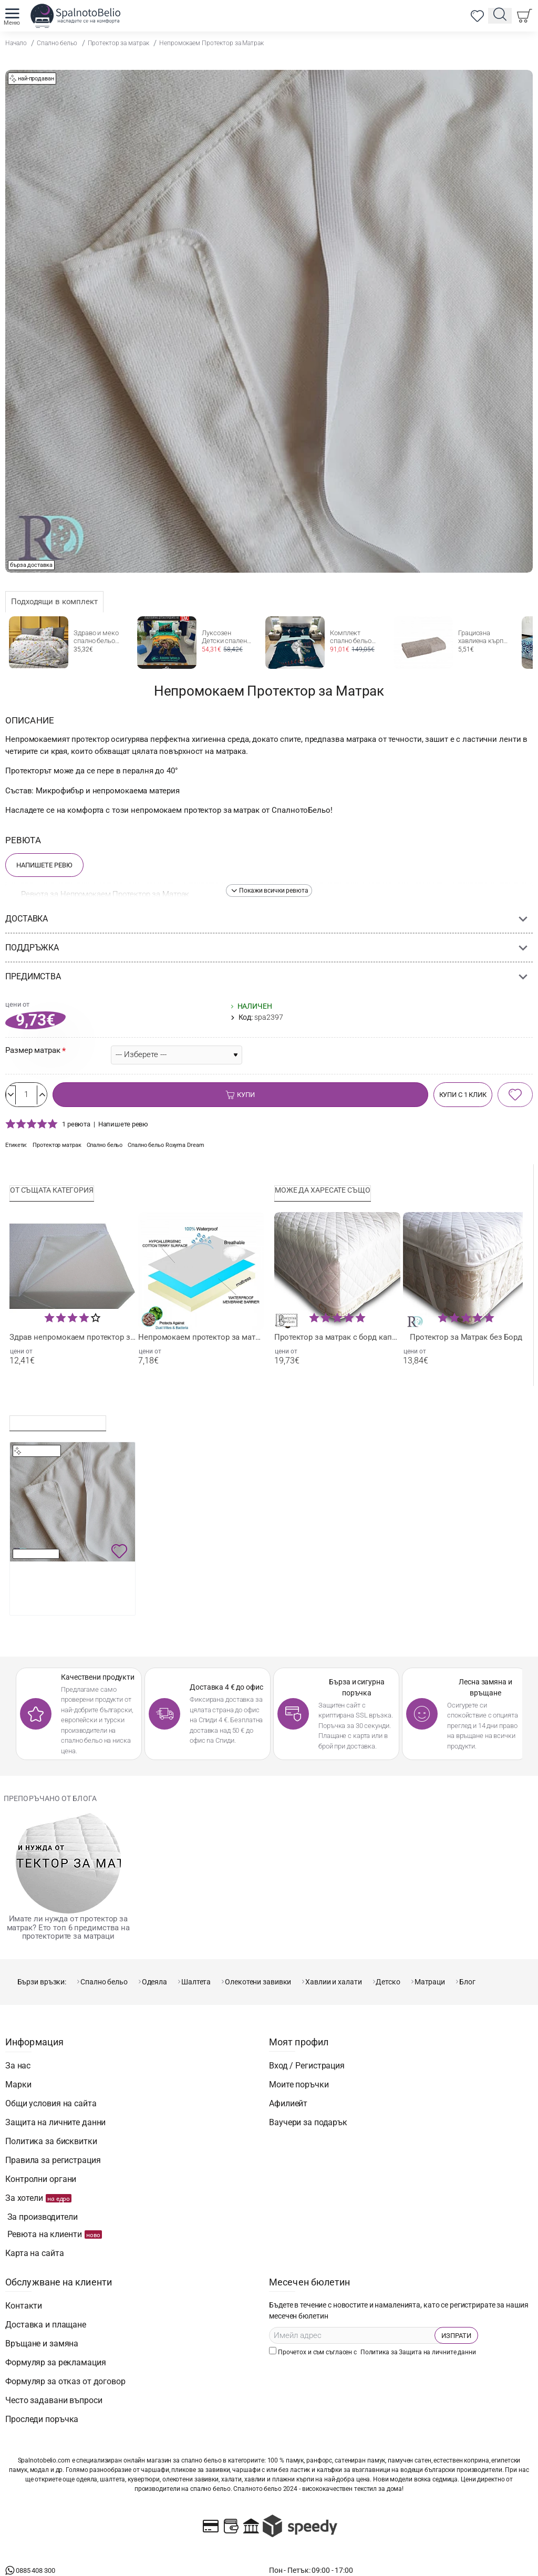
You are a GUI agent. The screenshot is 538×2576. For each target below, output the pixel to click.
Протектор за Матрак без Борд (466, 1342)
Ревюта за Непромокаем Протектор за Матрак (105, 894)
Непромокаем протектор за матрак (201, 1342)
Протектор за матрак (118, 43)
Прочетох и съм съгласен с (373, 2323)
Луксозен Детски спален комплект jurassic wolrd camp (224, 637)
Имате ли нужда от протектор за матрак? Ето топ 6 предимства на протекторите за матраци (68, 1933)
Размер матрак (32, 1050)
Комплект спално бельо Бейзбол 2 (350, 637)
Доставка (26, 919)
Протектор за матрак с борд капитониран (337, 1342)
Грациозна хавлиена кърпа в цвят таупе (482, 637)
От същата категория (57, 1194)
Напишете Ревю (44, 865)
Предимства (33, 976)
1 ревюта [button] (76, 1127)
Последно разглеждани (63, 1426)
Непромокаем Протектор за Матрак (211, 43)
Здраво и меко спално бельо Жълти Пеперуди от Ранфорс (99, 637)
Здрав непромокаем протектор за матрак (72, 1342)
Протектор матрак (60, 1148)
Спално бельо (57, 43)
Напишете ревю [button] (123, 1127)
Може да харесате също (329, 1194)
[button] (269, 890)
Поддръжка (32, 948)
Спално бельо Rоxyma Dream (182, 1148)
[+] (59, 1097)
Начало (15, 42)
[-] (17, 1097)
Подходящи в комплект (54, 601)
